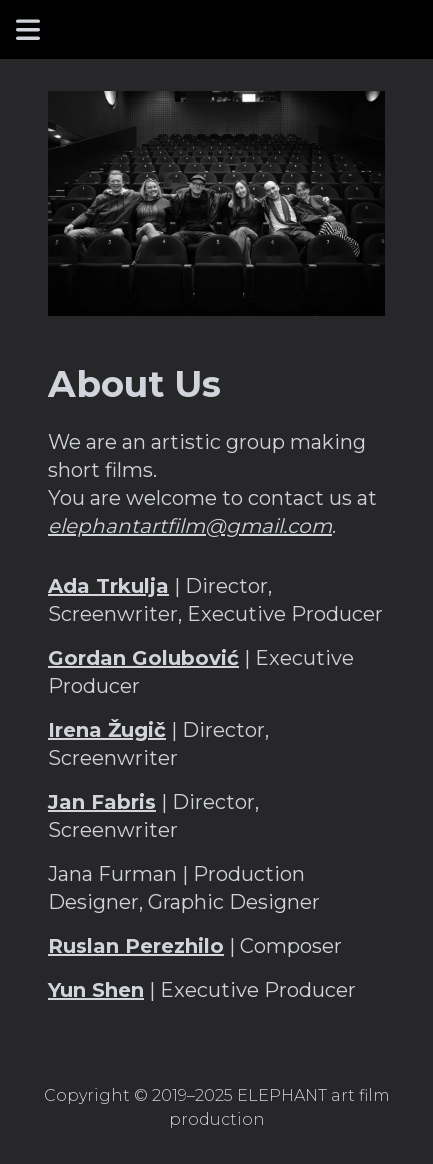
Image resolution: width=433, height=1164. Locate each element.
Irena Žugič (107, 730)
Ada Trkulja (108, 586)
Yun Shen (96, 990)
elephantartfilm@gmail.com (190, 526)
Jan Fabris (102, 802)
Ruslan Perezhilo (136, 946)
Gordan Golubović (143, 658)
